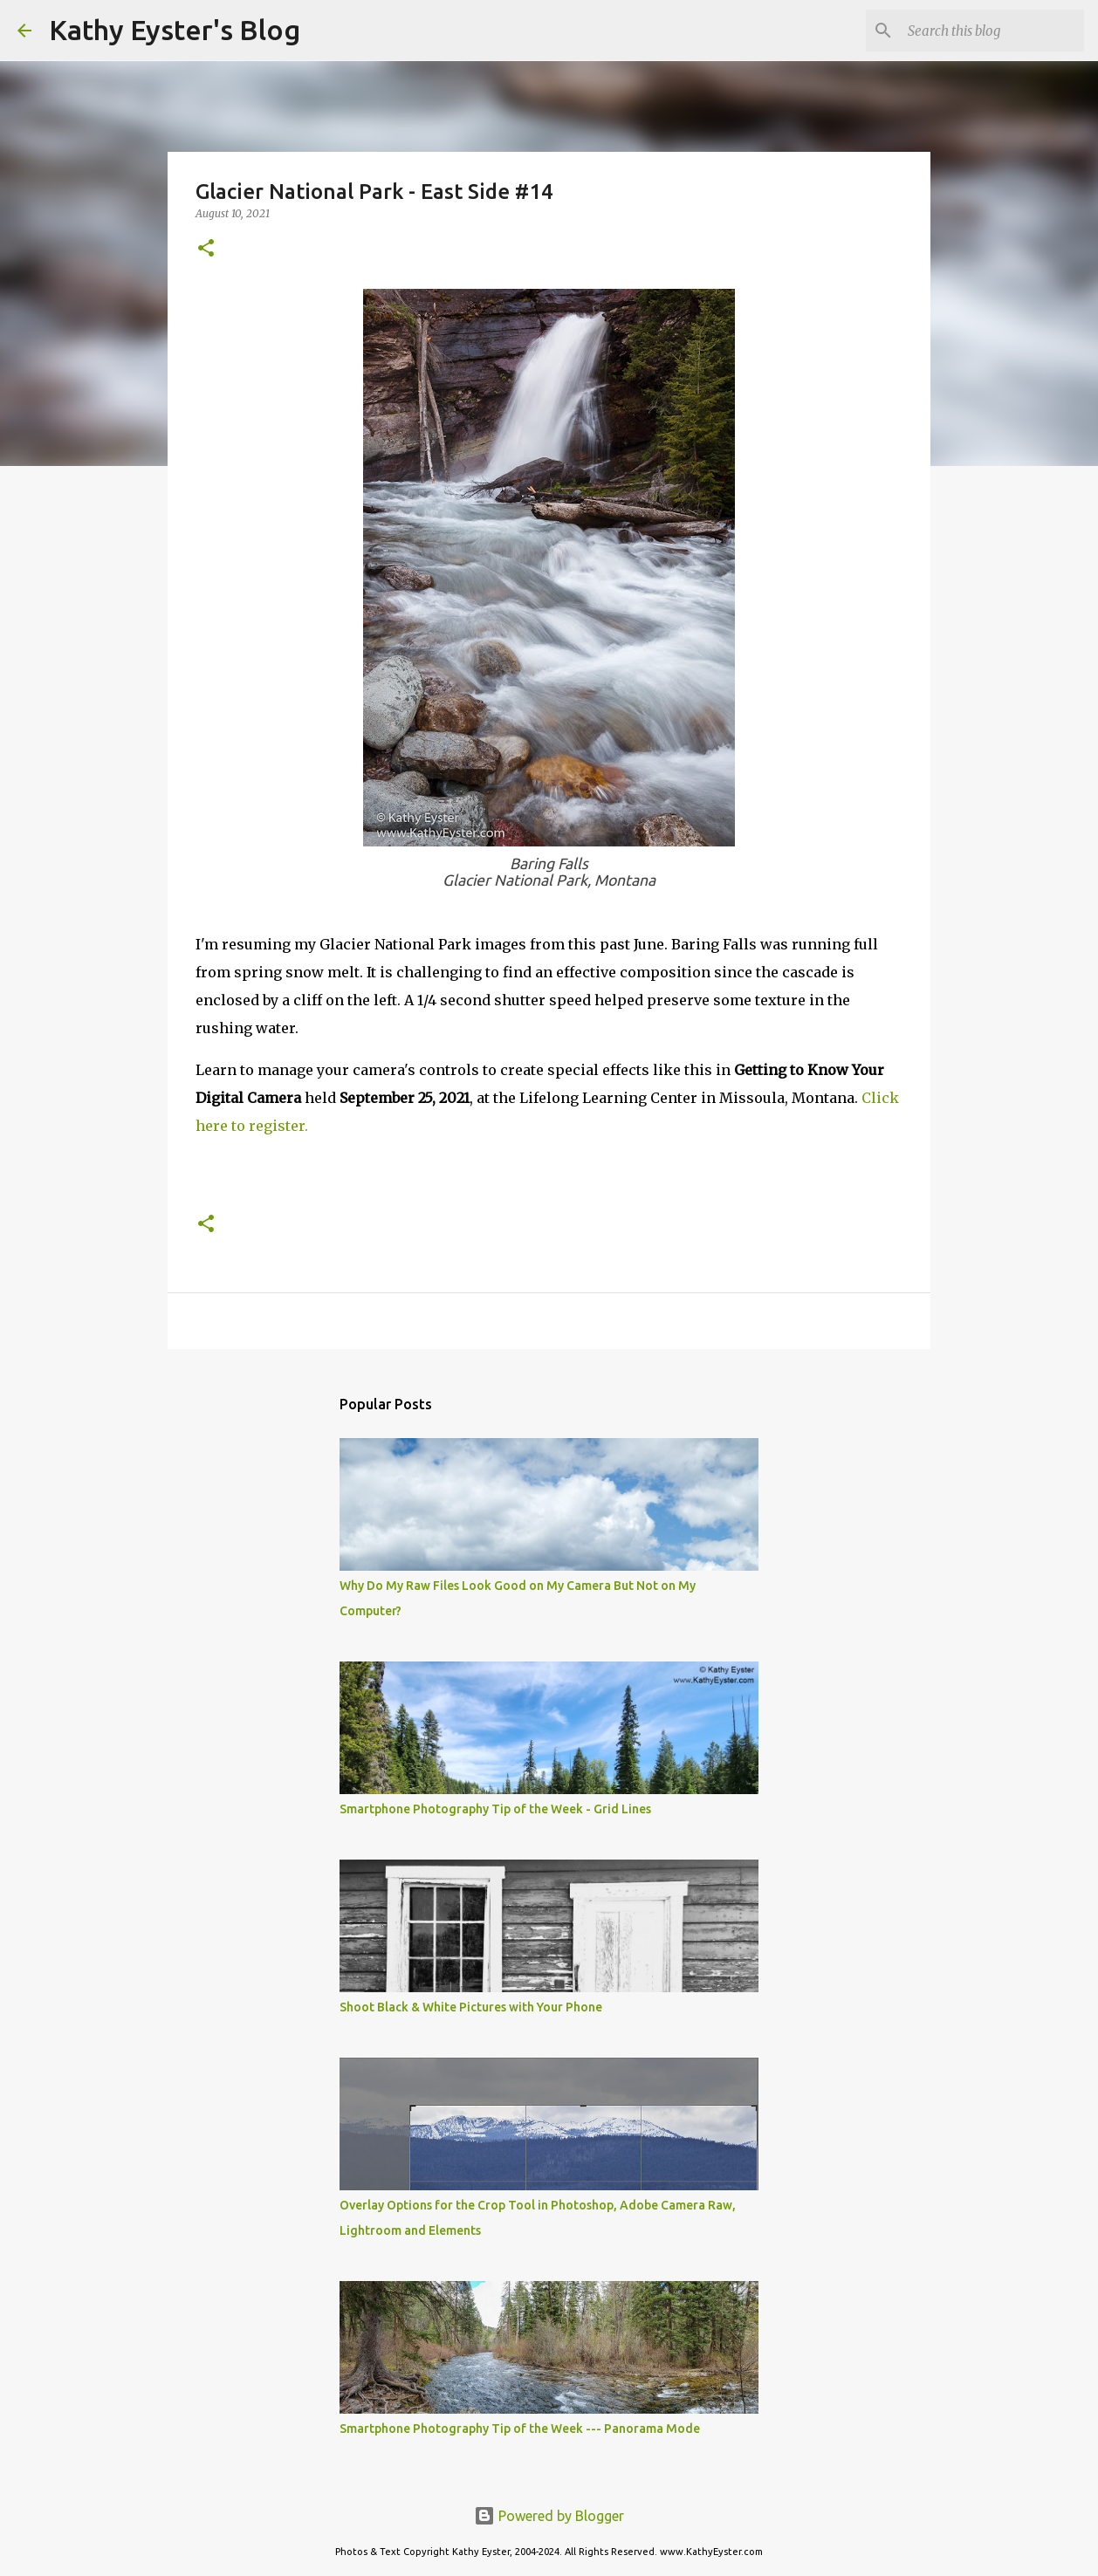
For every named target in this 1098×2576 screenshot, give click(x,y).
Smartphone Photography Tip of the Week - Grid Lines (495, 1809)
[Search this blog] (992, 30)
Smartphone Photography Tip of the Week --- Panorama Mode (520, 2429)
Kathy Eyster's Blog (174, 29)
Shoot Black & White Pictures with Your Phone (471, 2007)
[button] (206, 249)
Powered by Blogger (549, 2516)
